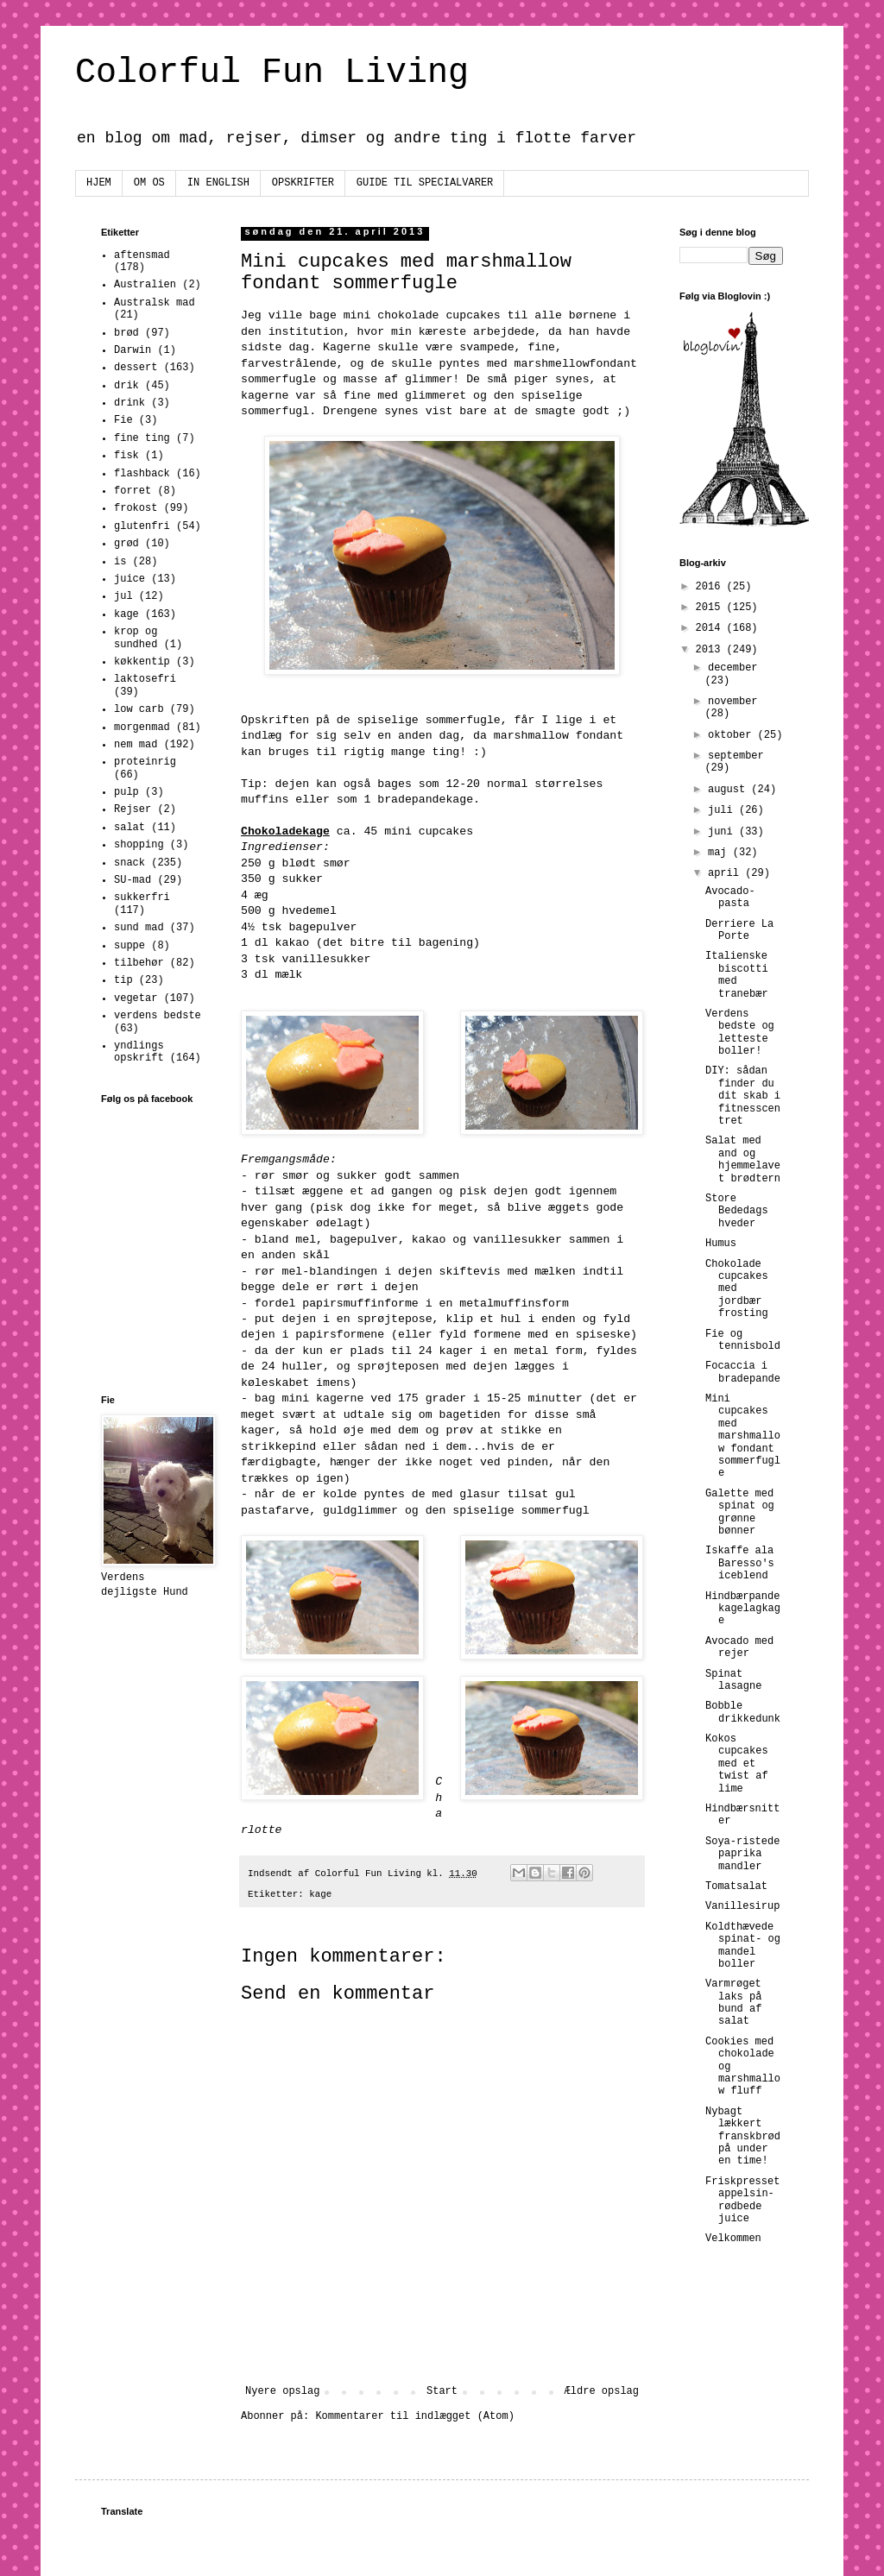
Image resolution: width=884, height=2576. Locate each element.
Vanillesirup (742, 1906)
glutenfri (142, 526)
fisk (126, 456)
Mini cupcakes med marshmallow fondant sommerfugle (742, 1436)
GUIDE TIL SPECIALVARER (425, 183)
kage (320, 1894)
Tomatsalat (736, 1886)
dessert (135, 368)
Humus (720, 1244)
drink (129, 403)
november (733, 702)
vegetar (135, 998)
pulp (126, 792)
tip (123, 980)
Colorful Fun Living (272, 73)
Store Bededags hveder (736, 1211)
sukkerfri (142, 897)
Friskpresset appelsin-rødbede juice (742, 2200)
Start (442, 2391)
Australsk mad (154, 303)
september (736, 756)
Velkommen (733, 2239)
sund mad (139, 928)
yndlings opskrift (139, 1052)
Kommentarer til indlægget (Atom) (414, 2416)
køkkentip (142, 662)
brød (126, 333)
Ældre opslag (602, 2391)
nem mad (135, 745)
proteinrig (145, 762)
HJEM (98, 183)
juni (723, 832)
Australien (145, 285)
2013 (711, 650)
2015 (711, 607)
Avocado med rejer (739, 1647)
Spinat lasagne (733, 1680)
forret (132, 491)
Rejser (132, 809)
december (733, 668)
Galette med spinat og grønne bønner (739, 1512)
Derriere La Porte (739, 930)
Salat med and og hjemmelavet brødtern (742, 1159)
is (120, 562)
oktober (733, 735)
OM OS (149, 183)
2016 (711, 587)
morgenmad (142, 727)
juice (129, 579)
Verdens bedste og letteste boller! (739, 1032)
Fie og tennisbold (742, 1340)
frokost (135, 508)
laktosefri (145, 679)
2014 (711, 628)
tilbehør (139, 963)
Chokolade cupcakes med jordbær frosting (736, 1289)
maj (720, 853)
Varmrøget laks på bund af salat (733, 2002)
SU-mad (132, 880)
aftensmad (142, 255)
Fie (123, 420)
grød (126, 544)
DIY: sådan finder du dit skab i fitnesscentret (742, 1096)
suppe (129, 946)
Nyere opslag (282, 2391)
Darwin (132, 350)
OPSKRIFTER (303, 183)
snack (129, 863)
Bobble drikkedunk (742, 1712)
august (729, 790)
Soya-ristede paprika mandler (742, 1854)
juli (723, 810)
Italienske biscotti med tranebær (736, 974)
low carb (139, 709)
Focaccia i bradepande (742, 1372)
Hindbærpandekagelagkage (742, 1609)
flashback (142, 474)
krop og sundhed (135, 638)
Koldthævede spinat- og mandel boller (742, 1945)
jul (123, 596)
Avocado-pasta (730, 897)
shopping (139, 845)
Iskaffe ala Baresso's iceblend (739, 1563)
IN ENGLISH (218, 183)
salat (129, 828)
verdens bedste (157, 1016)
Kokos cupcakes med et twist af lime (736, 1764)
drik (126, 386)
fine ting (142, 438)
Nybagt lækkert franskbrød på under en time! (742, 2137)
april (726, 873)
